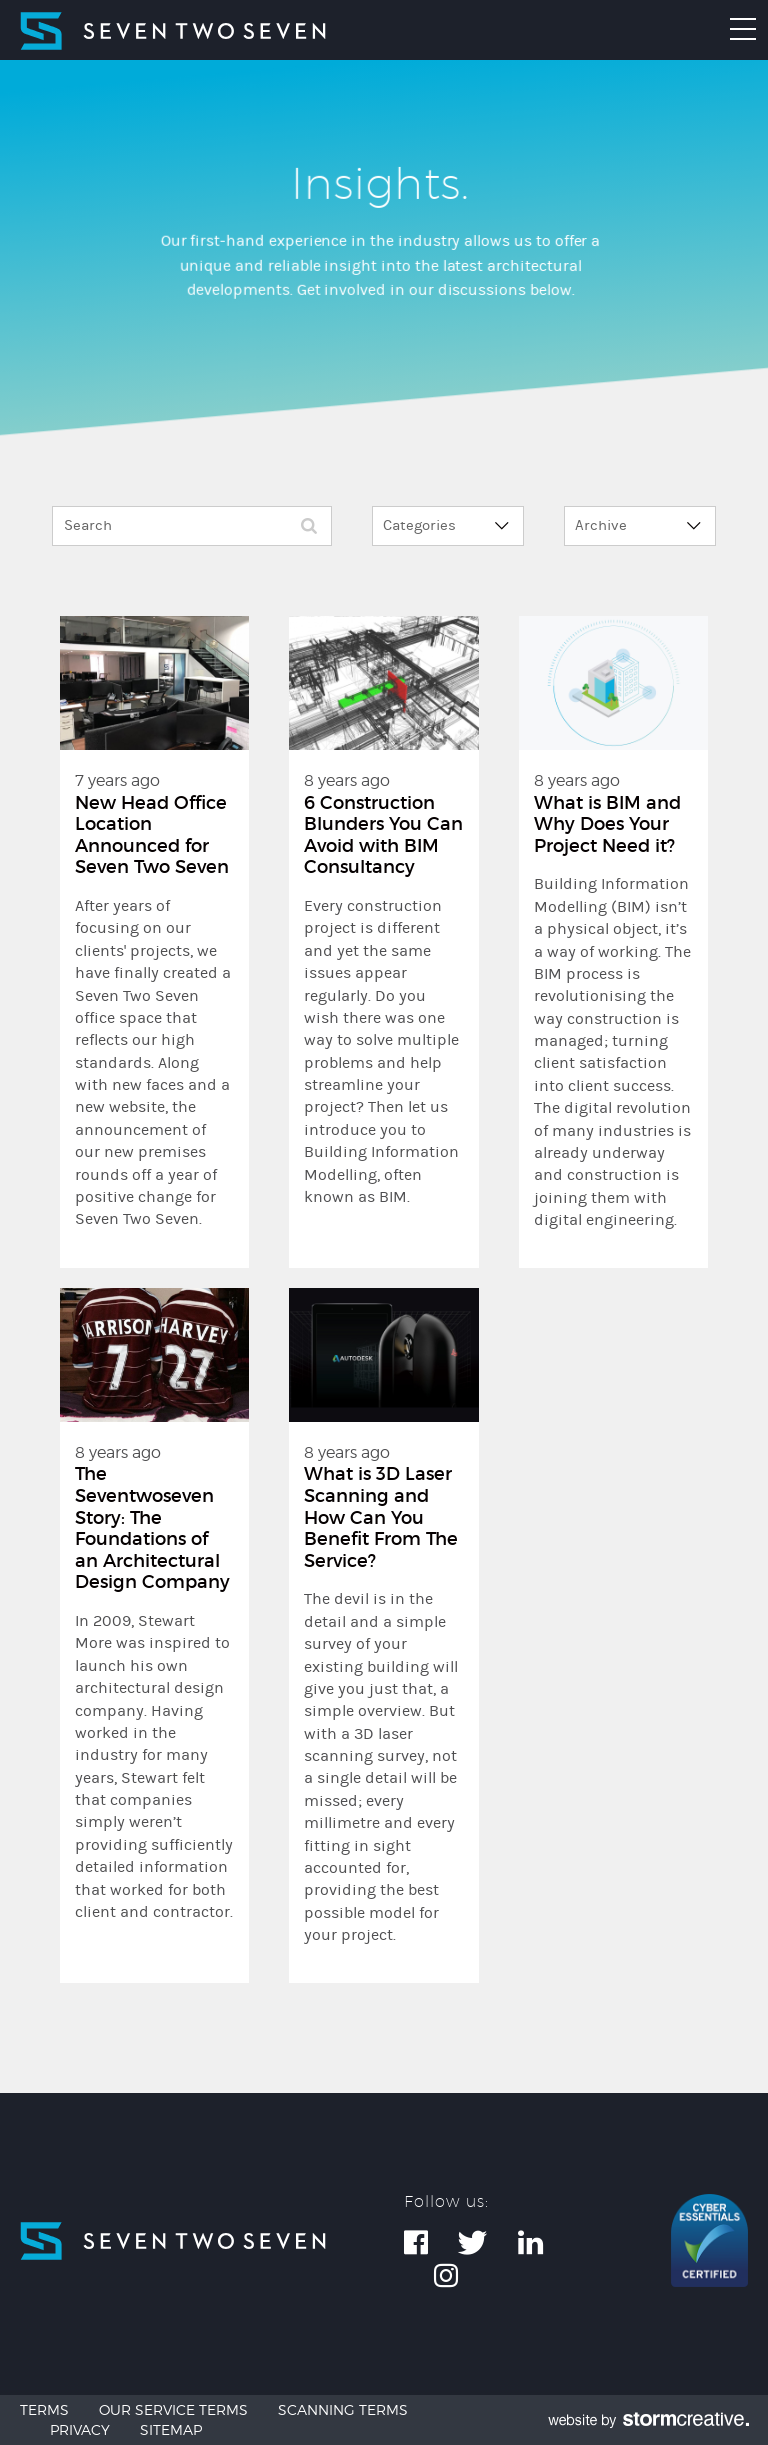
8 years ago (383, 989)
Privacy (80, 2429)
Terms (44, 2409)
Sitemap (171, 2429)
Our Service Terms (173, 2409)
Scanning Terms (343, 2409)
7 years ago (154, 1001)
